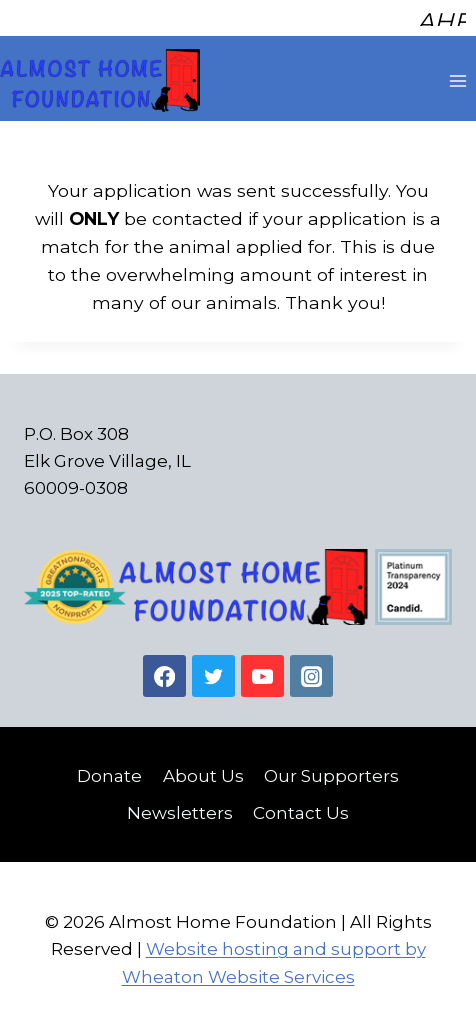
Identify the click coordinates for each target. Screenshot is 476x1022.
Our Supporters (331, 769)
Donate (109, 769)
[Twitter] (213, 669)
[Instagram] (311, 669)
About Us (203, 769)
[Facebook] (164, 669)
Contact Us (301, 806)
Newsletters (180, 806)
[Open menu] (457, 73)
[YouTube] (262, 669)
